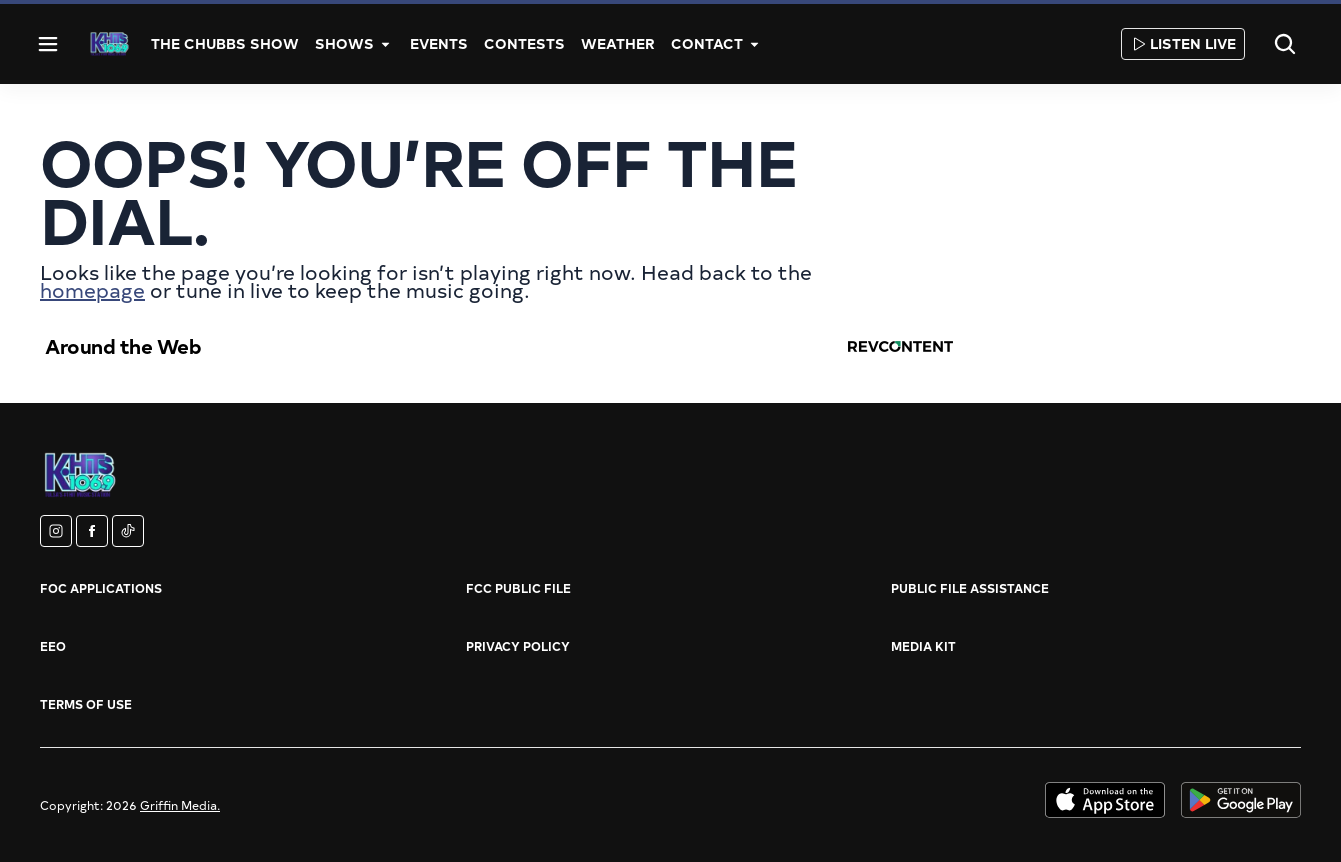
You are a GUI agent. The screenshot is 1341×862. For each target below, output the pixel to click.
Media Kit (923, 646)
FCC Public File (518, 588)
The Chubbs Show (225, 43)
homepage (92, 289)
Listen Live (1183, 43)
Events (439, 43)
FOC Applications (101, 588)
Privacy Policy (518, 646)
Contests (524, 43)
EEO (53, 646)
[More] (386, 44)
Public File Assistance (970, 588)
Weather (618, 43)
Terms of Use (86, 704)
